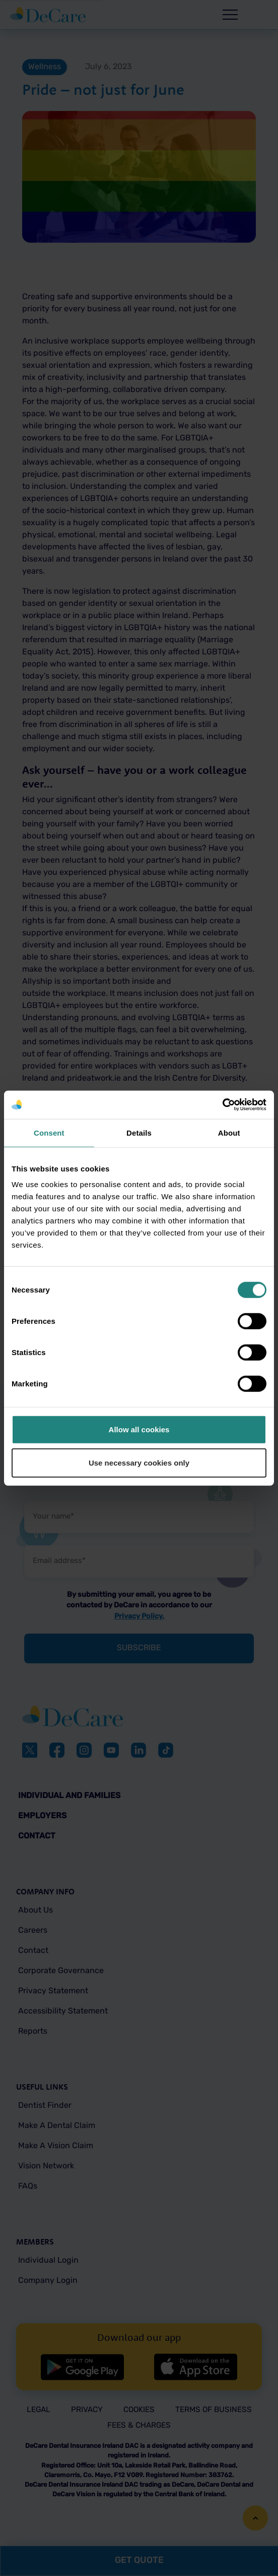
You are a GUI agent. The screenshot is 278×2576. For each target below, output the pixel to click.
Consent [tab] (49, 1132)
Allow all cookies (139, 1429)
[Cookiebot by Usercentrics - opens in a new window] (222, 1104)
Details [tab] (139, 1132)
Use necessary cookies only (139, 1462)
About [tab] (229, 1132)
